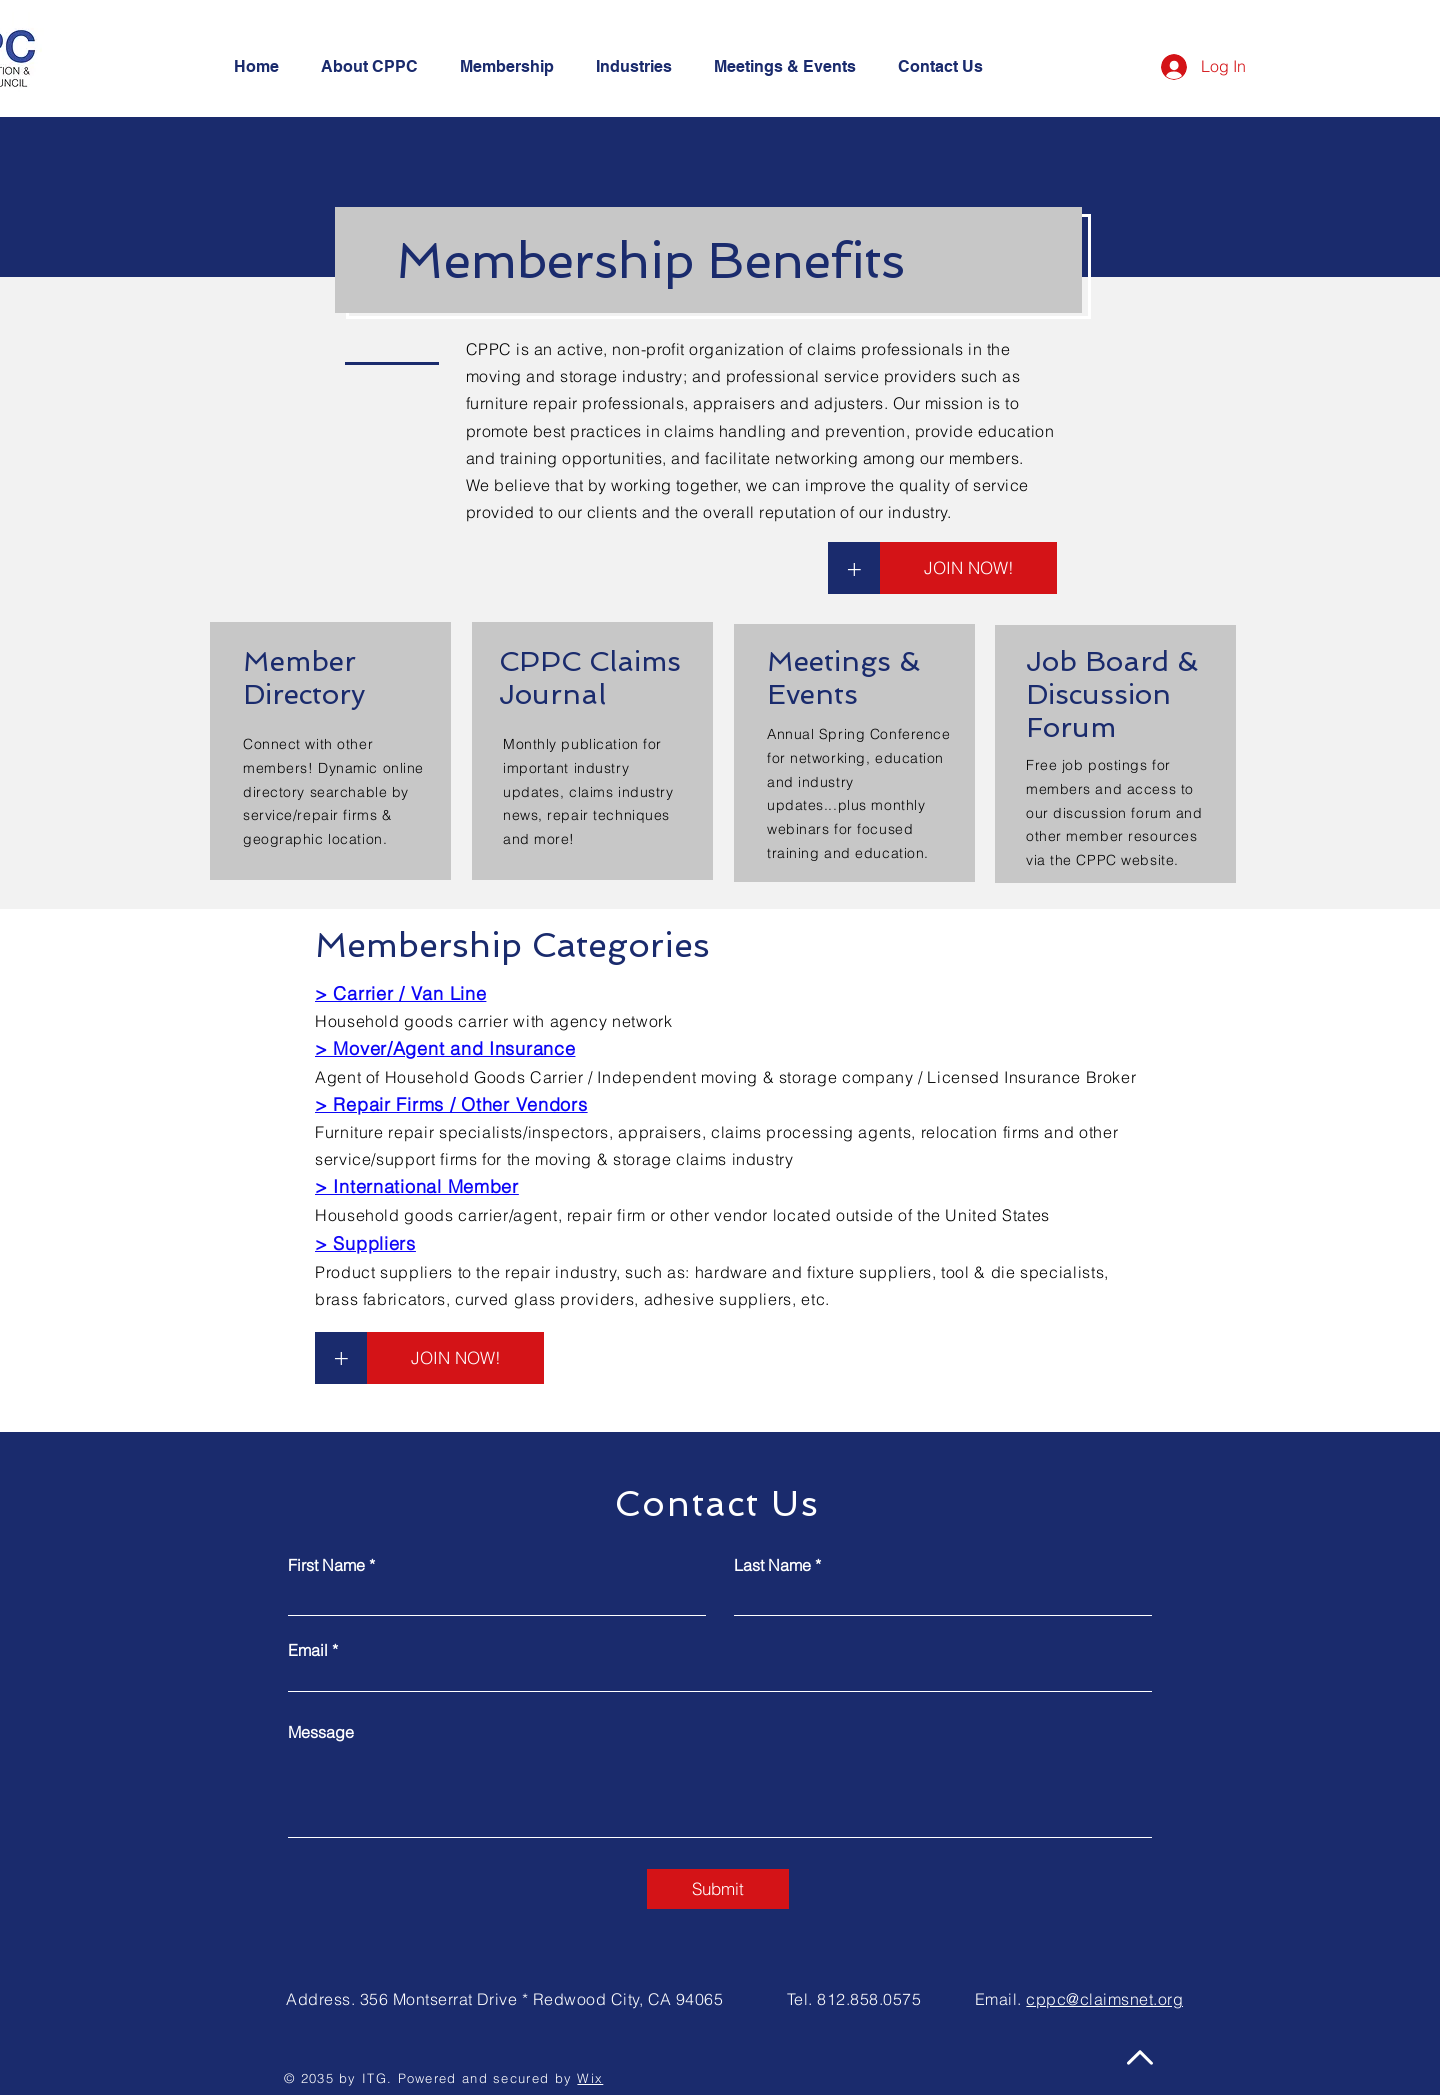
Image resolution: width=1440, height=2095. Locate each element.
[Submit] (718, 1889)
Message (321, 1732)
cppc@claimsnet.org (1104, 1999)
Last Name (772, 1565)
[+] (854, 568)
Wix (590, 2078)
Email (308, 1650)
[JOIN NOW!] (968, 568)
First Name (326, 1565)
